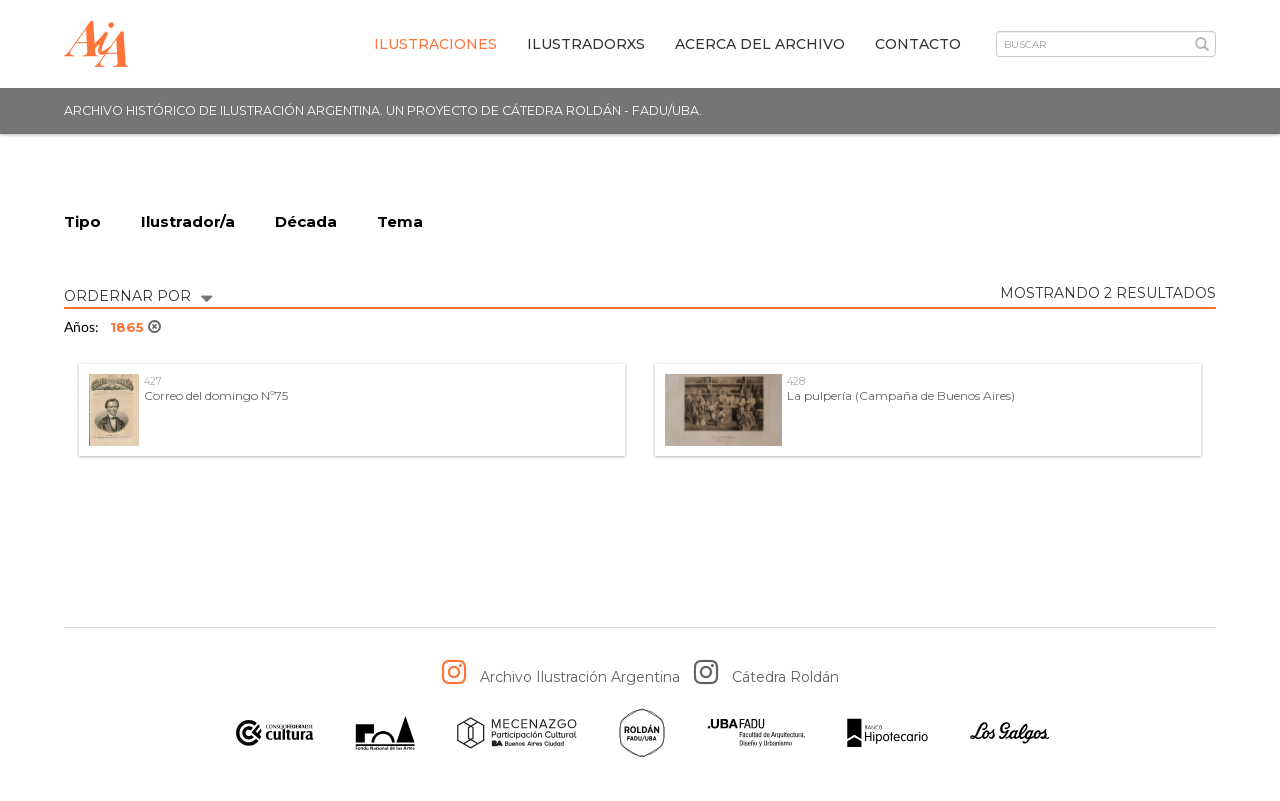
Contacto (918, 44)
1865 (135, 327)
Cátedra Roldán (785, 677)
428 (796, 381)
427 (153, 381)
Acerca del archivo (760, 44)
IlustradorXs (586, 44)
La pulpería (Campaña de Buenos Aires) (901, 395)
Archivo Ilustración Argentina (580, 677)
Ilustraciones (435, 44)
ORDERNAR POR (138, 294)
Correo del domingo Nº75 (216, 395)
